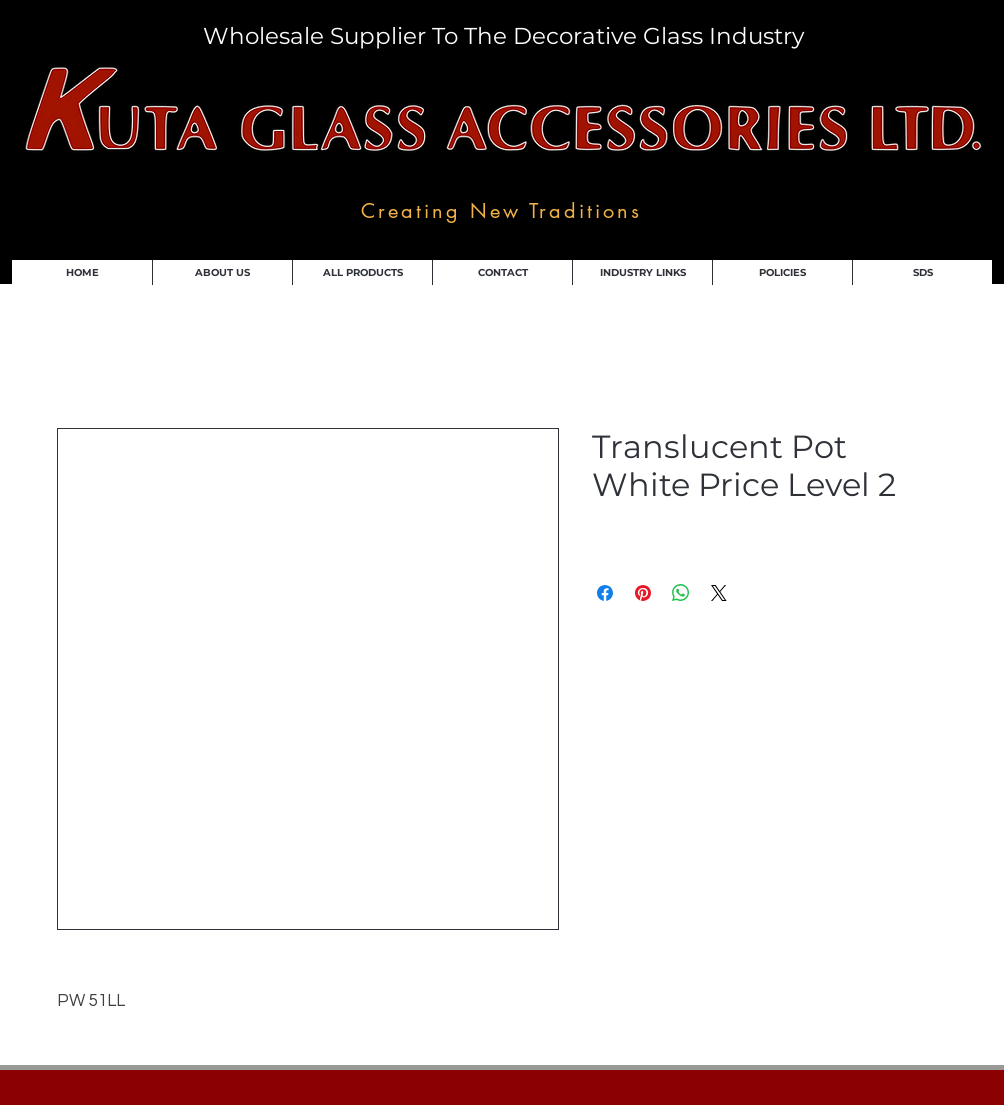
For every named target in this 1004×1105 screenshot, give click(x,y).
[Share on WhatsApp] (681, 593)
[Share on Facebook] (605, 593)
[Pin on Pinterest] (643, 593)
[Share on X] (719, 593)
